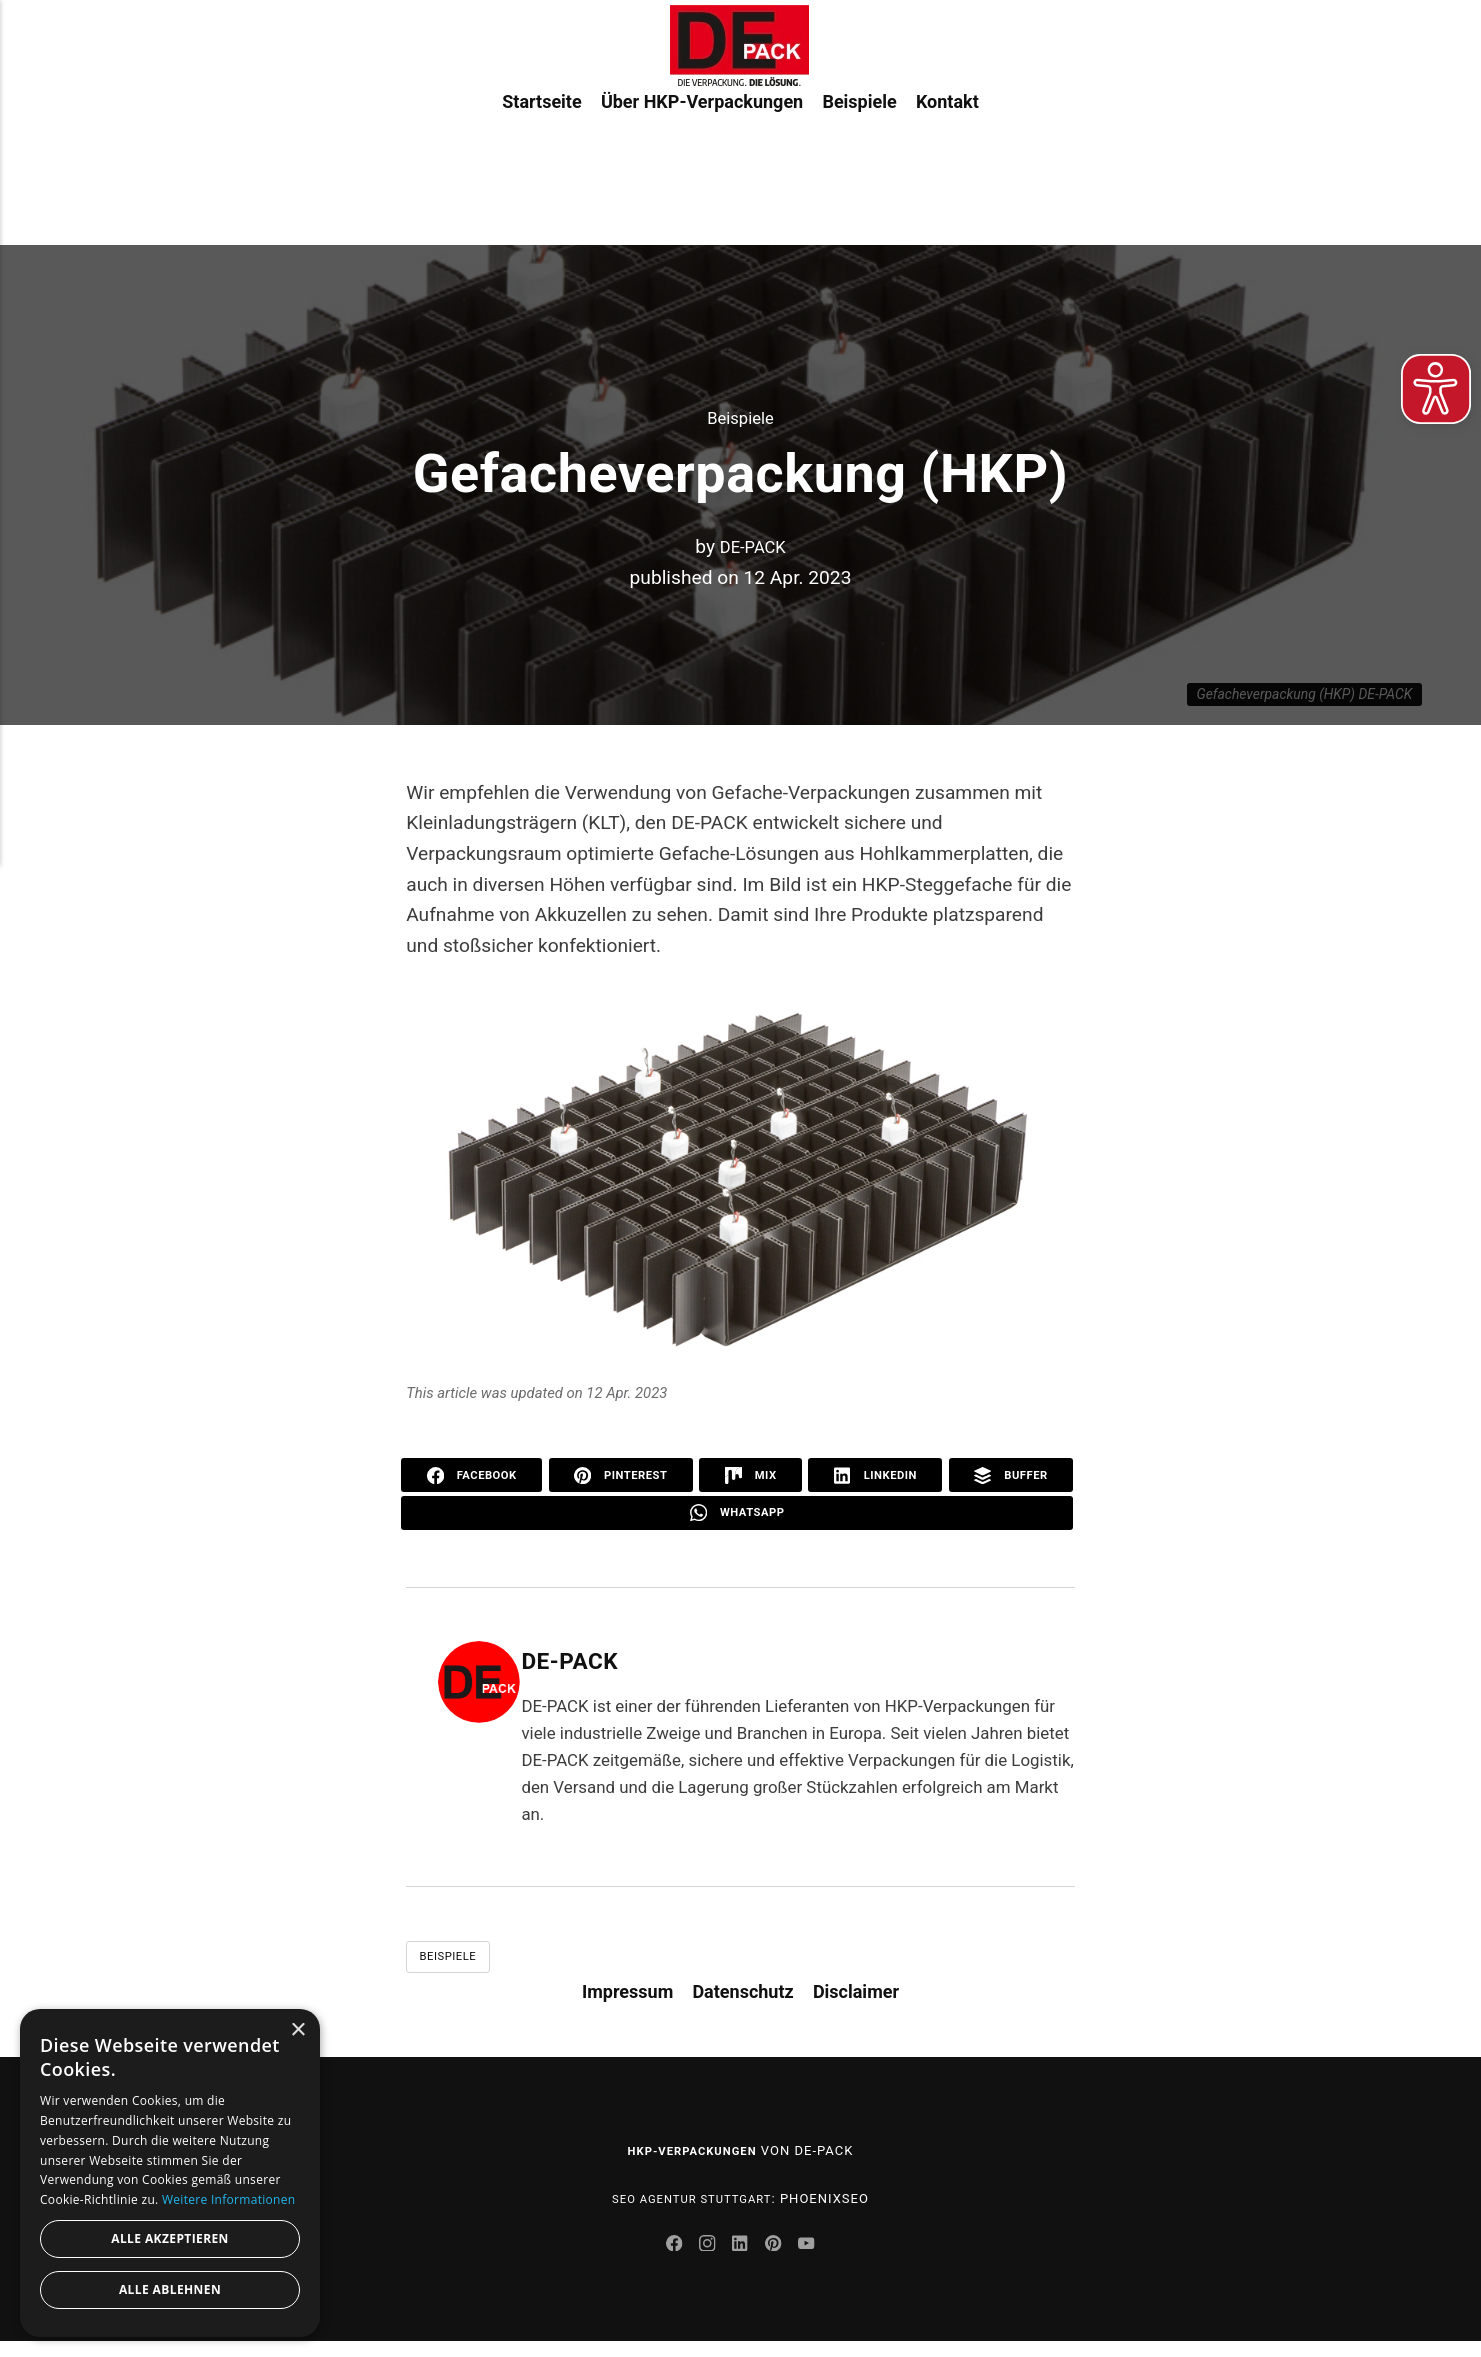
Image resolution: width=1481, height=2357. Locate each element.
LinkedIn (876, 1476)
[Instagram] (704, 2260)
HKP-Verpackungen (692, 2160)
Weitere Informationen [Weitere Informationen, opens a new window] (229, 2199)
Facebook (473, 1476)
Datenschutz (742, 2000)
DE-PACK (752, 546)
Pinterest (623, 1476)
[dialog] (170, 2173)
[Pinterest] (781, 2260)
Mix (753, 1476)
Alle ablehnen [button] (170, 2289)
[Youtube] (817, 2260)
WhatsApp (737, 1517)
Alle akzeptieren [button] (170, 2238)
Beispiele (859, 168)
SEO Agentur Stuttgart (692, 2208)
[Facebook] (666, 2260)
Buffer (1011, 1476)
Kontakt (947, 168)
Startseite (541, 168)
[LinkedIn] (743, 2260)
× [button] (297, 2030)
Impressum (627, 2000)
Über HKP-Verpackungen (702, 168)
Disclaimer (856, 2000)
